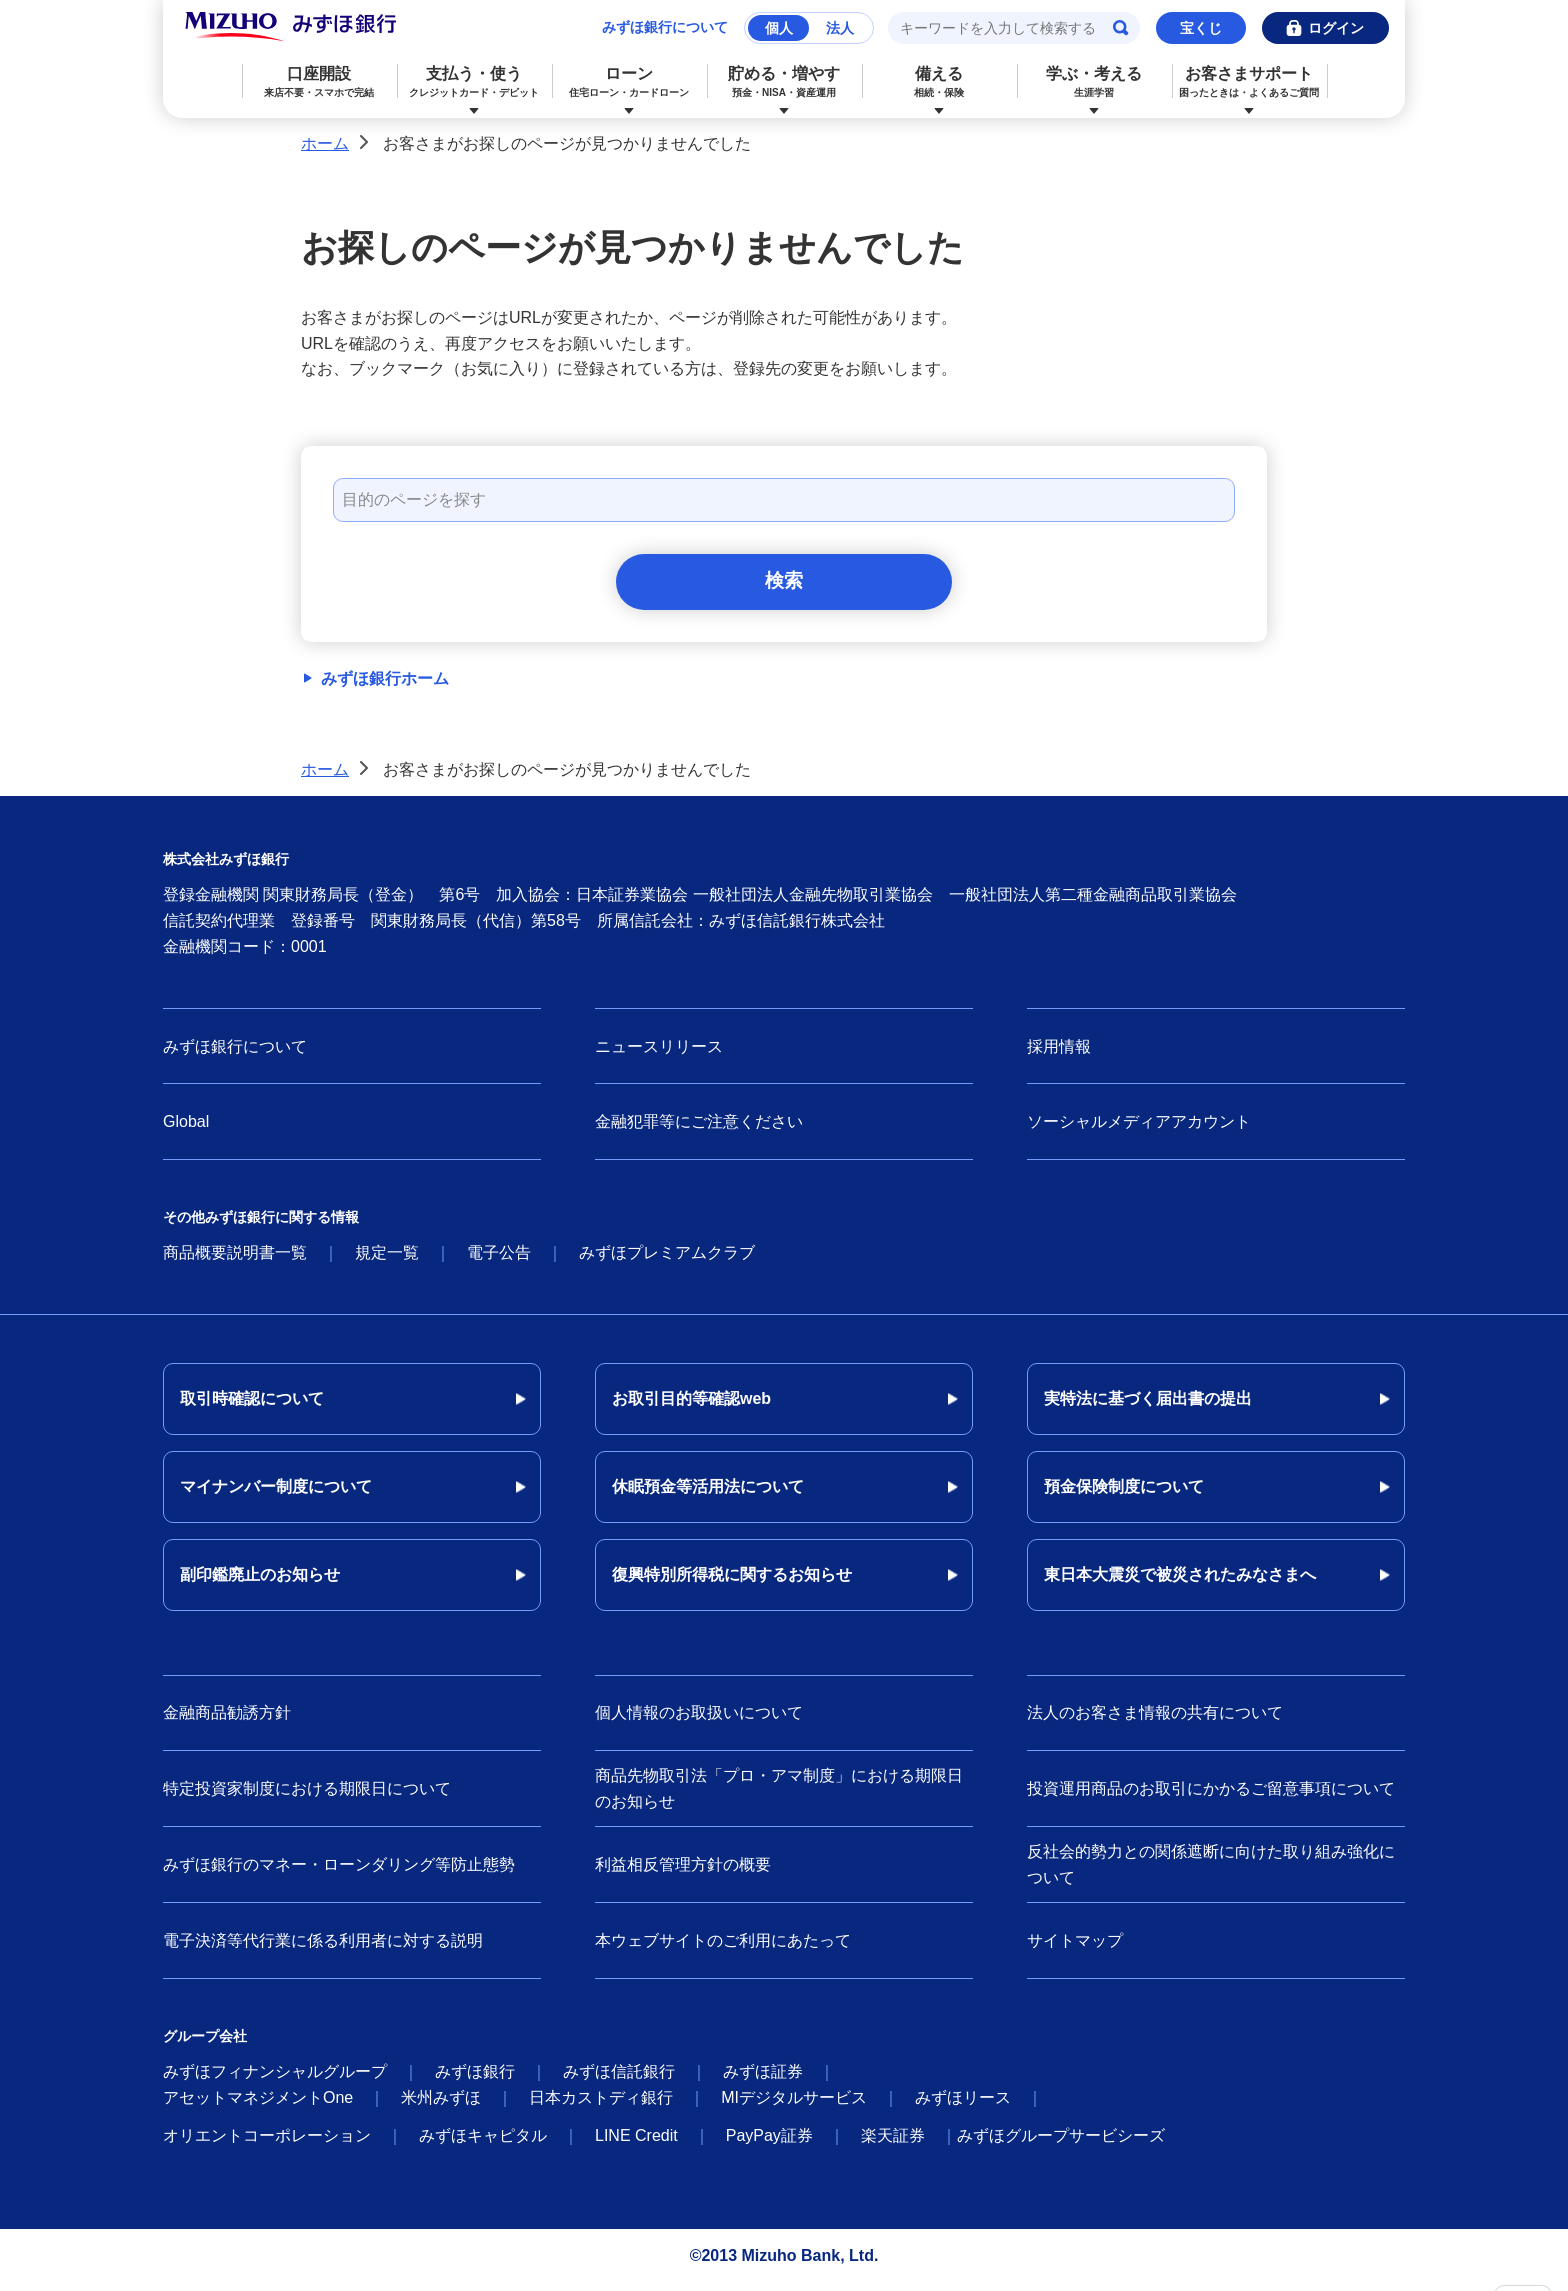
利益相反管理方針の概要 (683, 1871)
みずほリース (963, 2105)
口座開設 (319, 82)
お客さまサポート (1249, 82)
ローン (629, 82)
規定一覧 (387, 1260)
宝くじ (1201, 28)
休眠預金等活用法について (708, 1494)
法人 (840, 28)
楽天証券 (893, 2143)
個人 (779, 28)
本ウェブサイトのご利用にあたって (723, 1947)
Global (186, 1129)
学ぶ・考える (1094, 82)
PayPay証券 (769, 2143)
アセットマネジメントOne (258, 2105)
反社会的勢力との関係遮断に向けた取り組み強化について (1211, 1872)
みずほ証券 (763, 2079)
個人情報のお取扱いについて (699, 1720)
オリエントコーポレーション (267, 2143)
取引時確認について (252, 1406)
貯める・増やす (784, 82)
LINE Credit (636, 2143)
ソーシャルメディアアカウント (1139, 1129)
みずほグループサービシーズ (1061, 2143)
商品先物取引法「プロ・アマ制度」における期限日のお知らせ (779, 1796)
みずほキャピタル (483, 2143)
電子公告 (499, 1260)
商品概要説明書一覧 (235, 1260)
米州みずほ (441, 2105)
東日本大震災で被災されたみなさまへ (1180, 1582)
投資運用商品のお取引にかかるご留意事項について (1211, 1795)
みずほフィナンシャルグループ (275, 2079)
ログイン (1336, 28)
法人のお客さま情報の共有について (1155, 1720)
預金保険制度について (1124, 1494)
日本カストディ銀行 (601, 2105)
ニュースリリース (659, 1053)
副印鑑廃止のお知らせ (260, 1582)
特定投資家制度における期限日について (307, 1795)
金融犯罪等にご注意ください (699, 1129)
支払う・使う (474, 82)
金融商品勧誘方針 (227, 1720)
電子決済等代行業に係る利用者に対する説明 (323, 1947)
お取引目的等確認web (691, 1406)
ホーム (325, 143)
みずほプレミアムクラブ (667, 1260)
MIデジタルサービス (794, 2105)
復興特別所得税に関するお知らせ (732, 1582)
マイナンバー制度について (276, 1494)
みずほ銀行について (665, 27)
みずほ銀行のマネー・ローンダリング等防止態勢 (339, 1871)
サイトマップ (1075, 1947)
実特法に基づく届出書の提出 (1148, 1406)
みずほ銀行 (475, 2079)
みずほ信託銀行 (619, 2079)
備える (939, 82)
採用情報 (1059, 1053)
